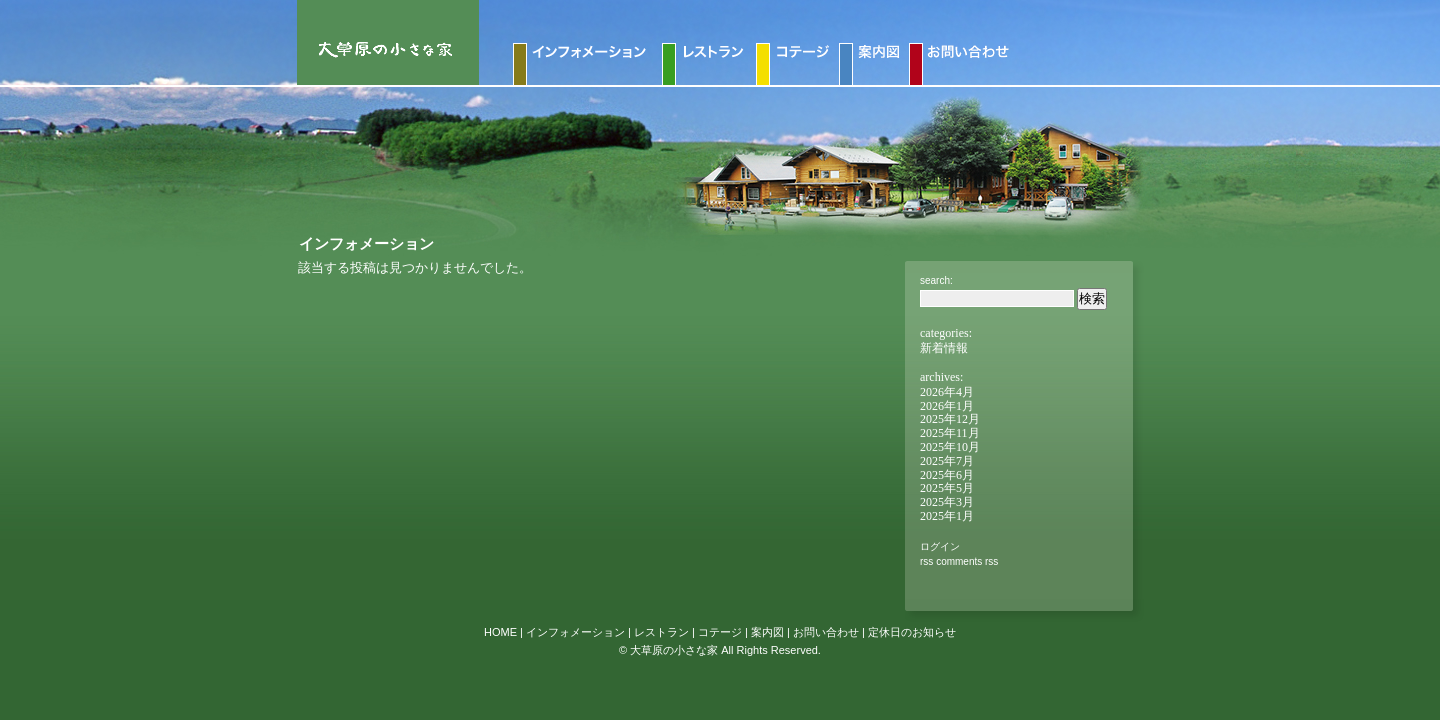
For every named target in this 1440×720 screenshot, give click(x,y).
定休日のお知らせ (912, 632)
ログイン (940, 546)
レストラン (661, 632)
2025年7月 (947, 461)
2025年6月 (947, 475)
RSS (926, 561)
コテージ (720, 632)
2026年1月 (947, 406)
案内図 (767, 632)
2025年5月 (947, 488)
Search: (936, 280)
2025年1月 (947, 516)
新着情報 (944, 348)
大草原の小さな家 (674, 650)
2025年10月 (950, 447)
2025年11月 (950, 433)
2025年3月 (947, 502)
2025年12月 (950, 419)
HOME (500, 632)
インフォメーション (575, 632)
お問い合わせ (826, 632)
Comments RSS (967, 561)
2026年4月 (947, 392)
